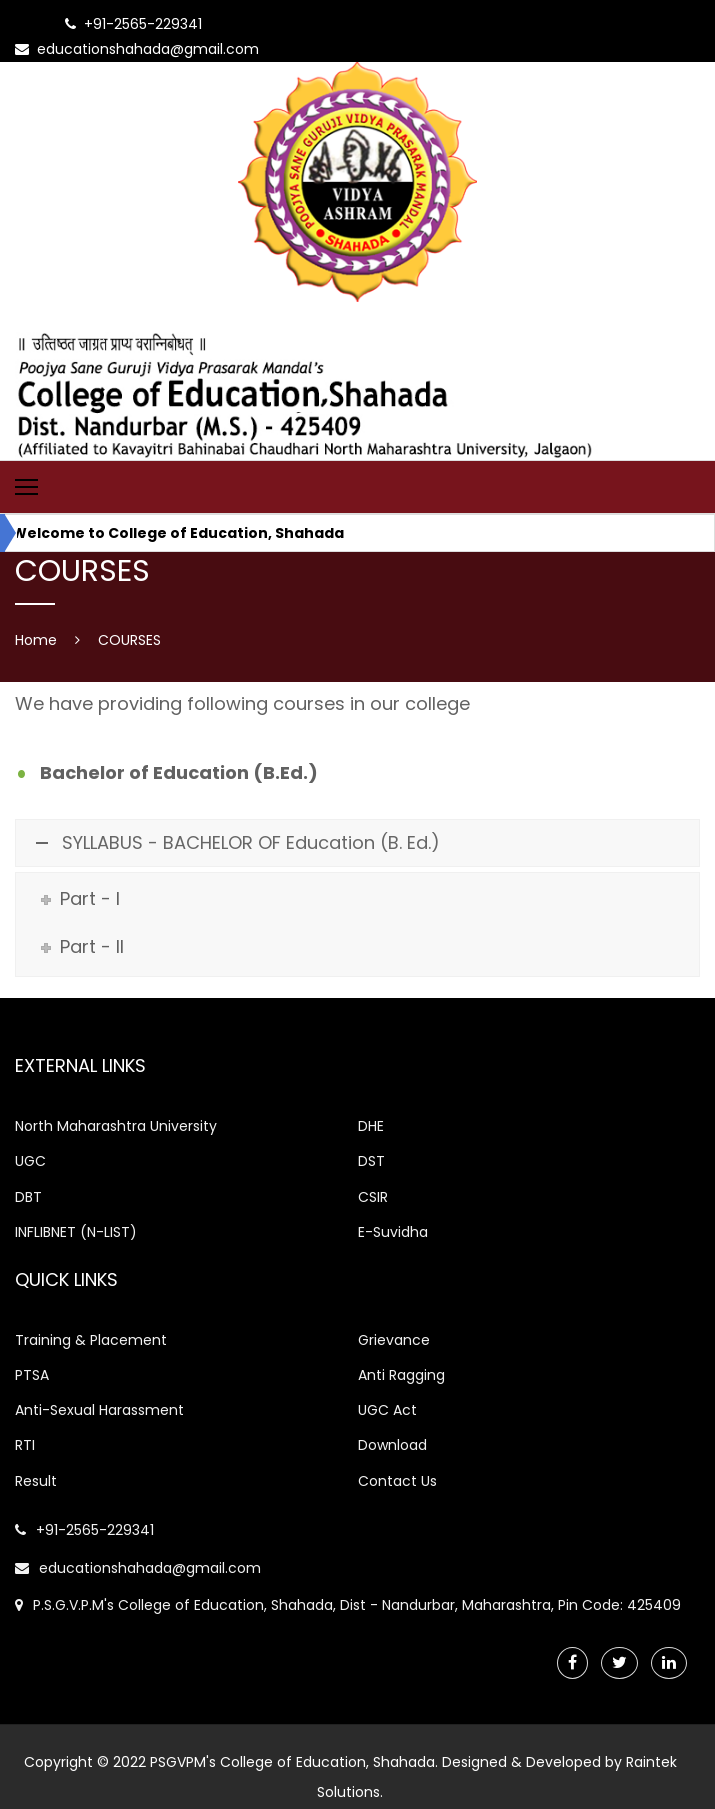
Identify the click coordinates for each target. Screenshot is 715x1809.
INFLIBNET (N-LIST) (76, 1232)
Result (36, 1481)
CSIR (373, 1197)
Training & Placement (91, 1340)
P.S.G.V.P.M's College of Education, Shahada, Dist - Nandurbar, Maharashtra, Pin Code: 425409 (348, 1605)
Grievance (394, 1340)
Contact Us (397, 1481)
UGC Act (387, 1410)
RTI (25, 1445)
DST (371, 1161)
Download (392, 1445)
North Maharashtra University (116, 1126)
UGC (30, 1161)
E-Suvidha (393, 1232)
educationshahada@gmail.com (138, 1568)
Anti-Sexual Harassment (99, 1410)
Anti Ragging (401, 1375)
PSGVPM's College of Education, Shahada (292, 1762)
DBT (28, 1197)
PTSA (32, 1375)
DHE (371, 1126)
